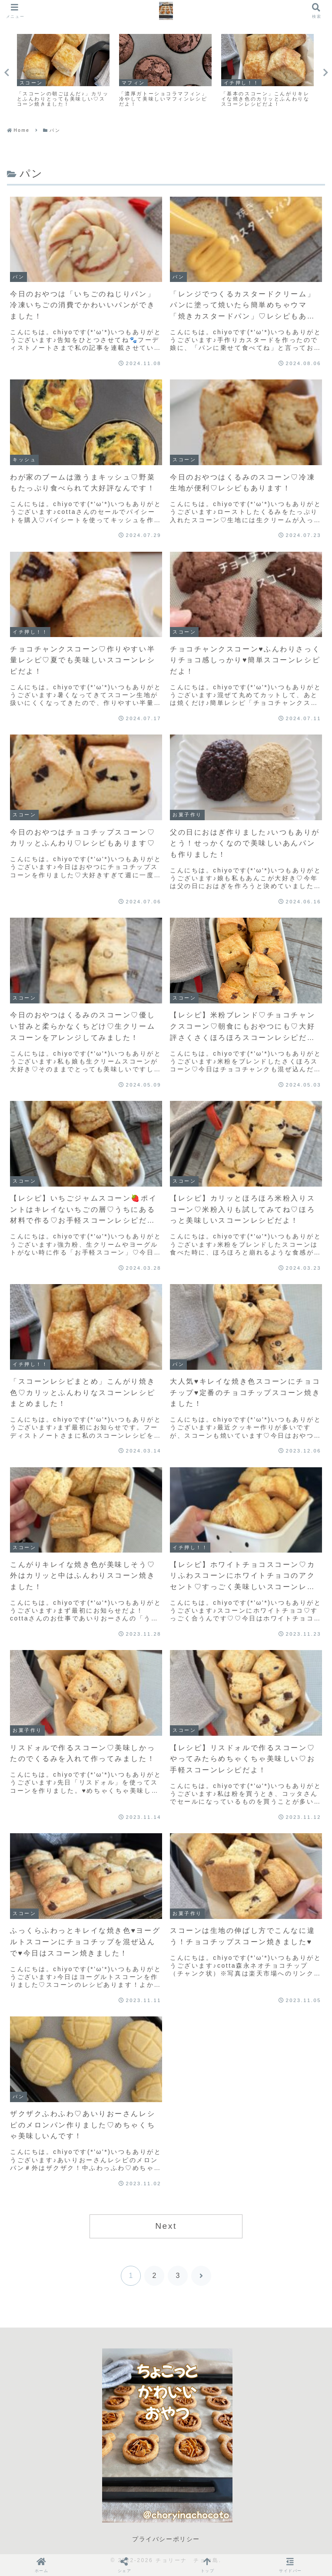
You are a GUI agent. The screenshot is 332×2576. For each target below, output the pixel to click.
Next (325, 72)
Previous (6, 72)
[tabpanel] (63, 71)
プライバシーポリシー (166, 2539)
